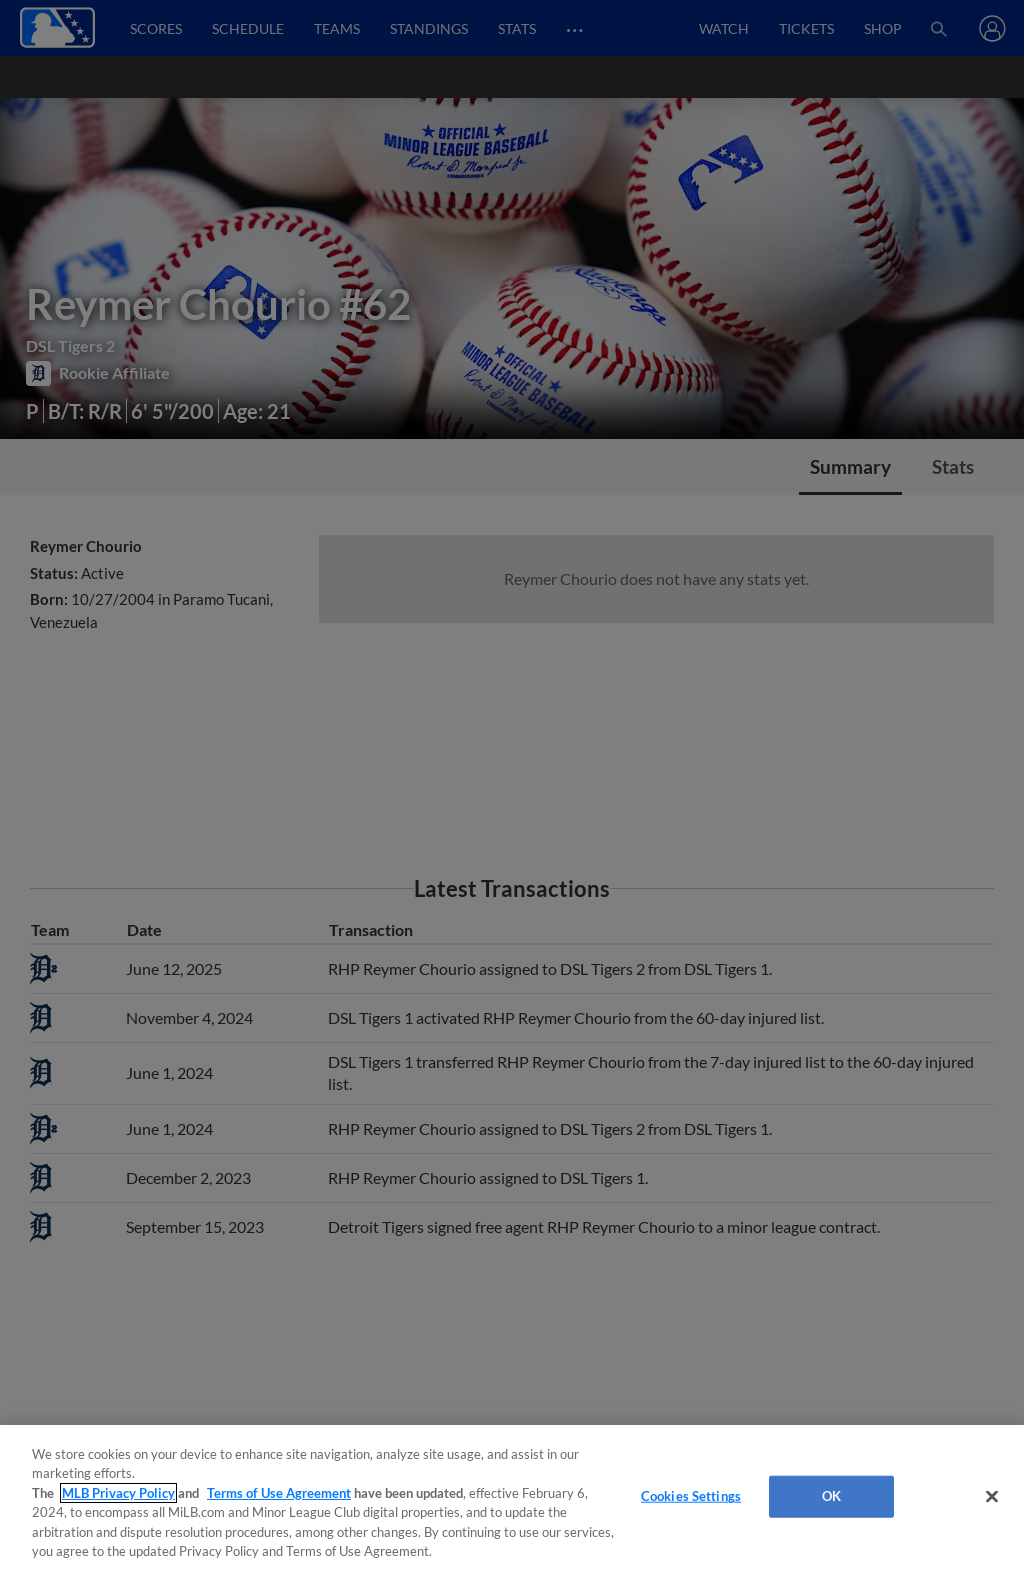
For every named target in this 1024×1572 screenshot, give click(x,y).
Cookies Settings (691, 1496)
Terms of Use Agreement (279, 1493)
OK (831, 1496)
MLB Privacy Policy (118, 1493)
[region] (512, 1498)
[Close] (992, 1497)
